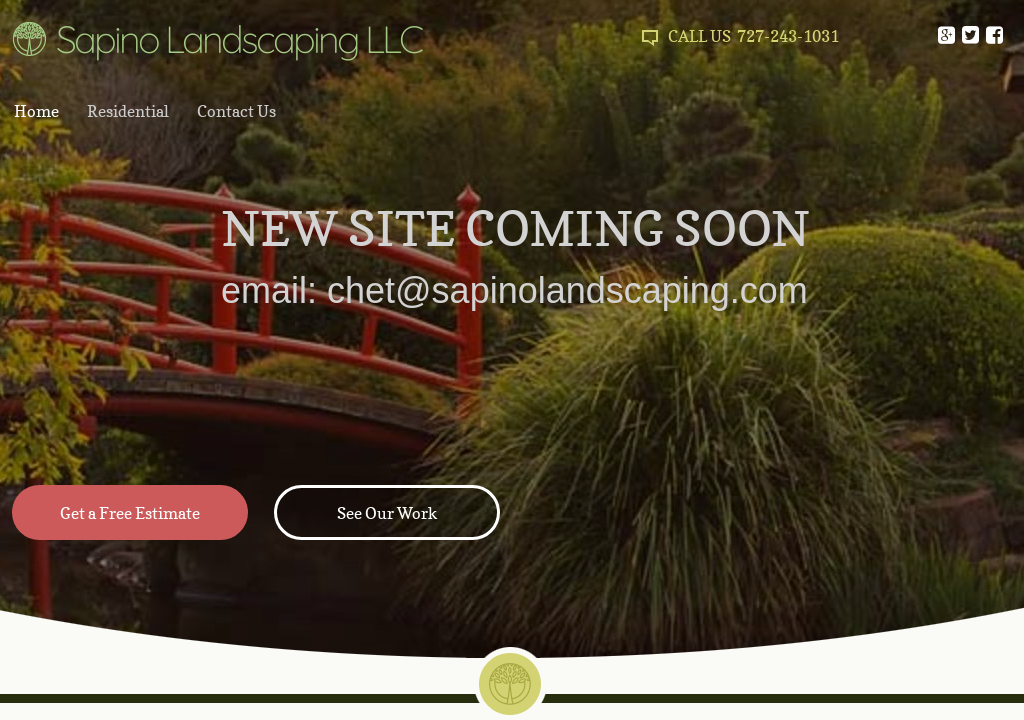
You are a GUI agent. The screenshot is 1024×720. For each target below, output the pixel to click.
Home (36, 111)
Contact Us (236, 111)
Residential (128, 111)
